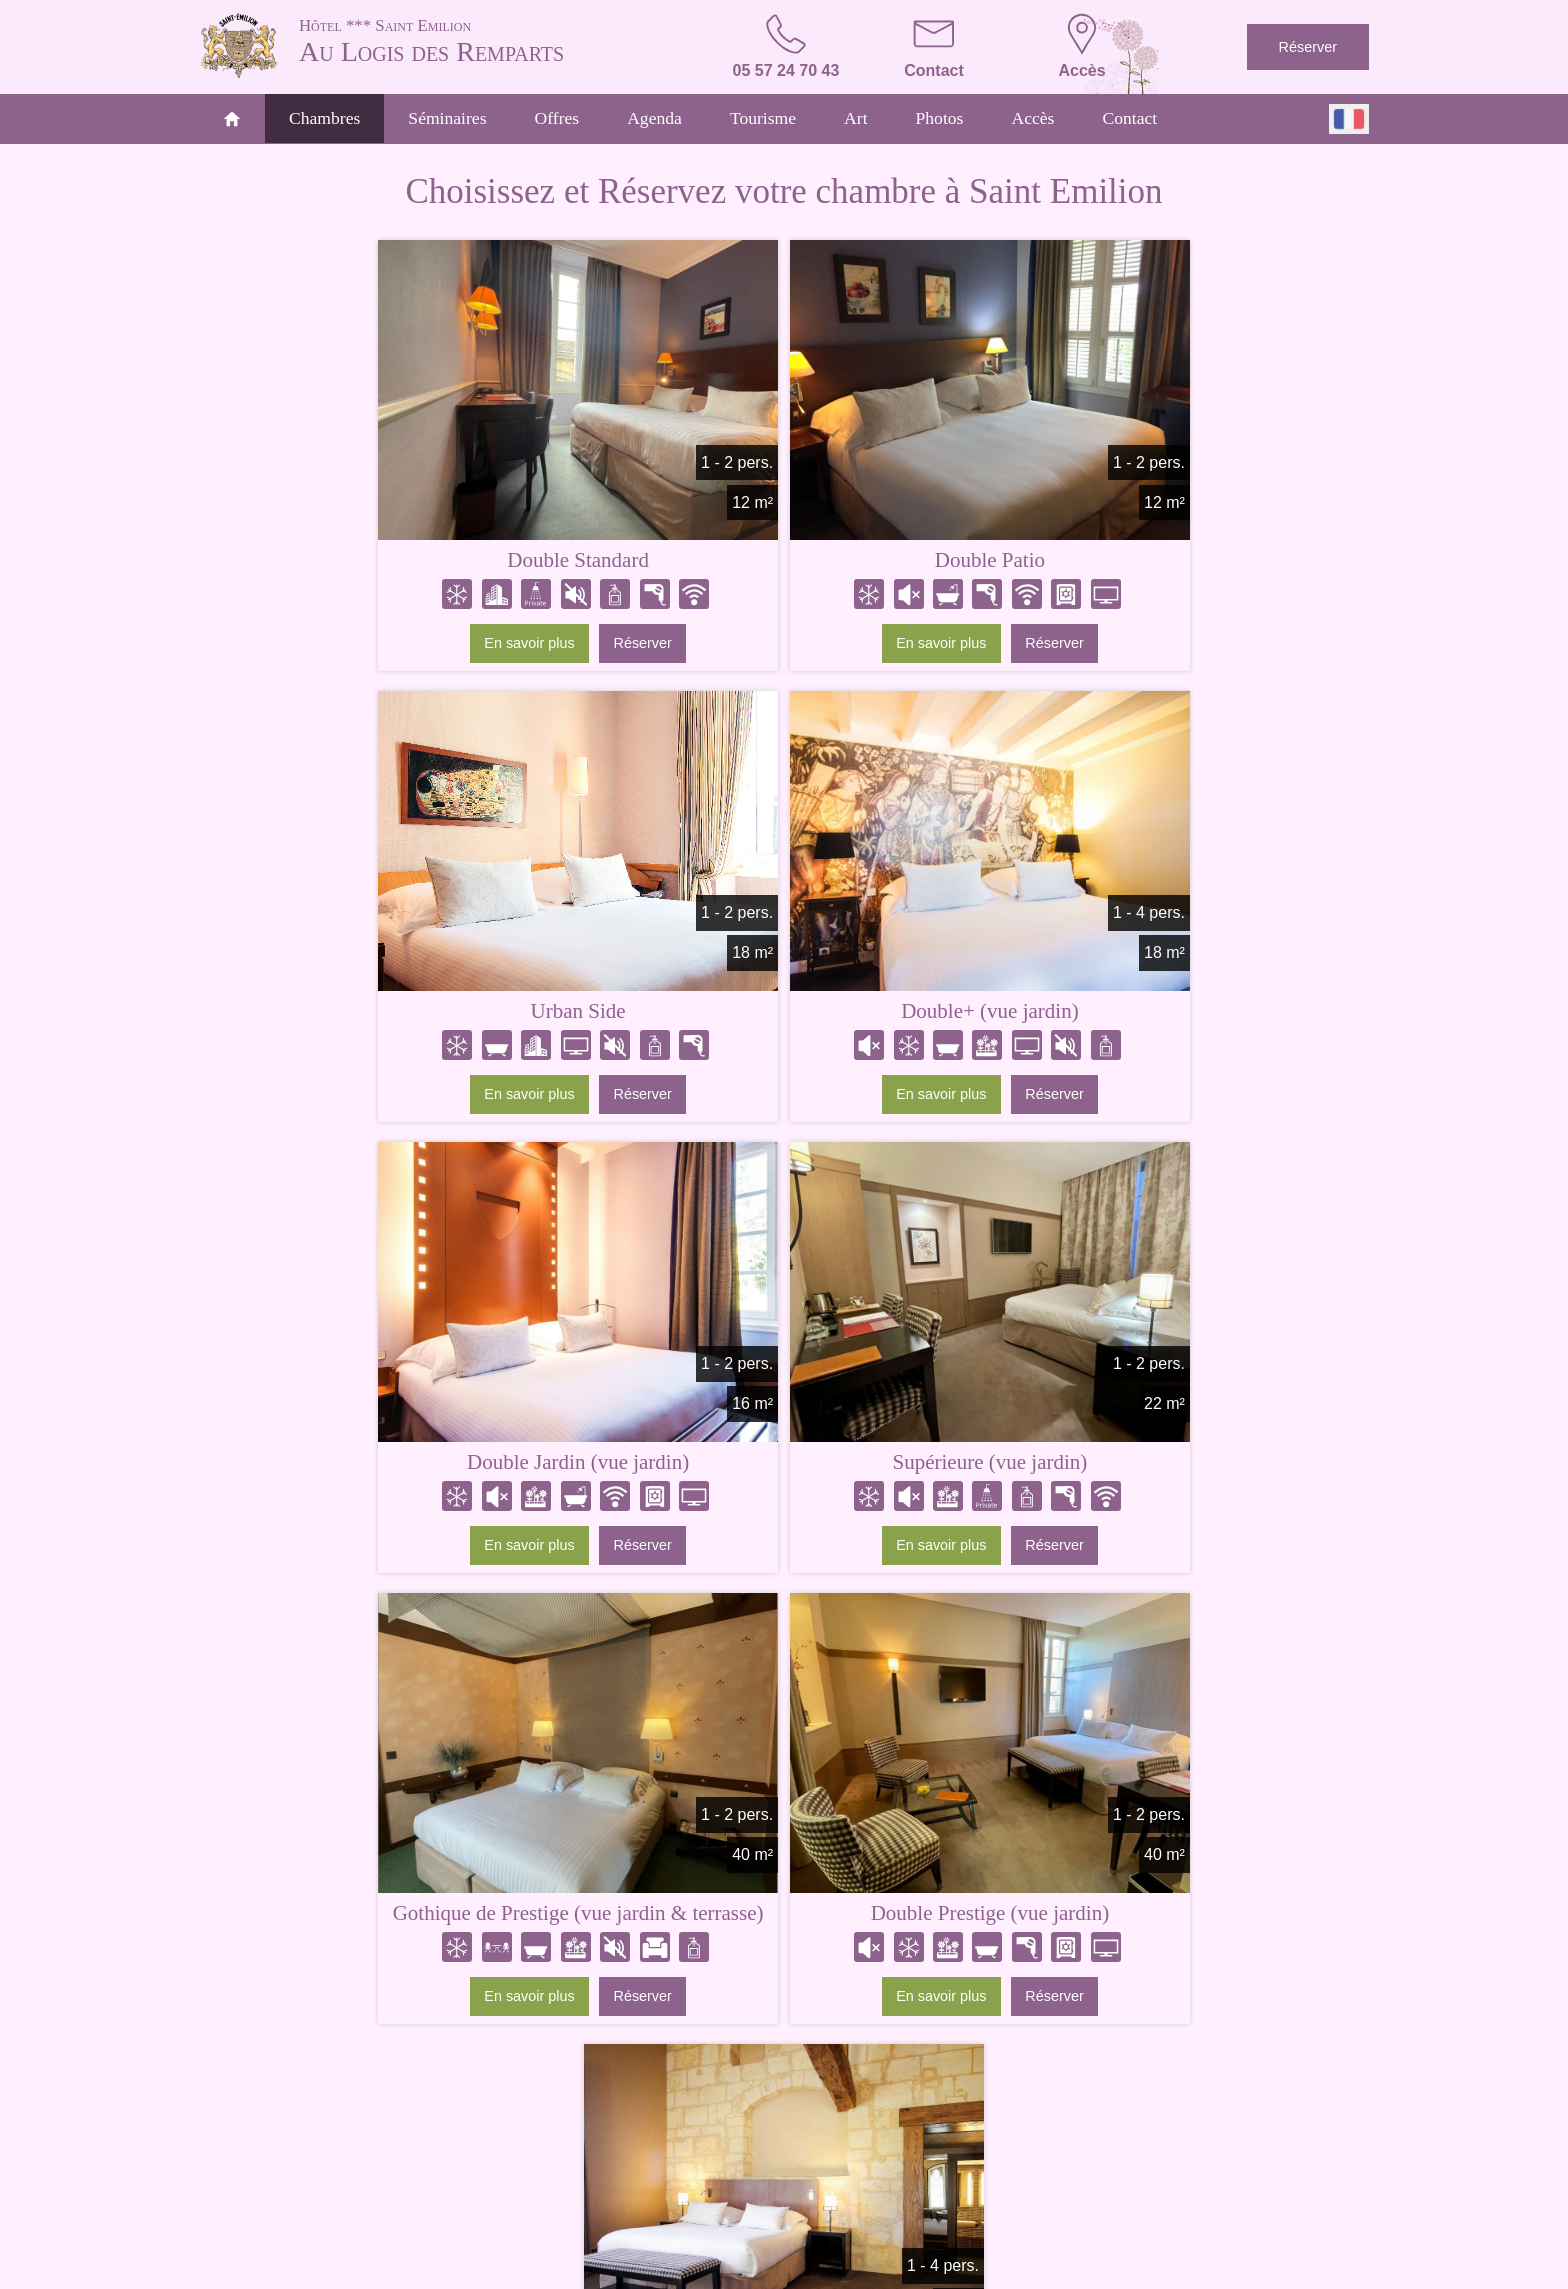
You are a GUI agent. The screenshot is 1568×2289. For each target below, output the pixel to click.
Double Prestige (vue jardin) (784, 1466)
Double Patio (784, 564)
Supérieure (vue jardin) (1166, 1015)
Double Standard (401, 564)
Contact (1129, 118)
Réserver (1308, 47)
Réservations (1085, 2207)
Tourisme (763, 118)
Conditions (828, 2270)
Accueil (447, 2207)
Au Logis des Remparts (484, 40)
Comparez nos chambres (784, 1699)
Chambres (324, 118)
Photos (940, 118)
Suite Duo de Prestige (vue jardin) (1167, 1466)
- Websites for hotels (950, 2270)
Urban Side (1166, 564)
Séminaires (447, 118)
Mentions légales (739, 2270)
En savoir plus (353, 647)
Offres (557, 118)
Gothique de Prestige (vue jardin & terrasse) (401, 1476)
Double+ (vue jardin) (401, 1015)
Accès (1032, 118)
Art (855, 118)
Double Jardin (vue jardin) (784, 1015)
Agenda (654, 118)
